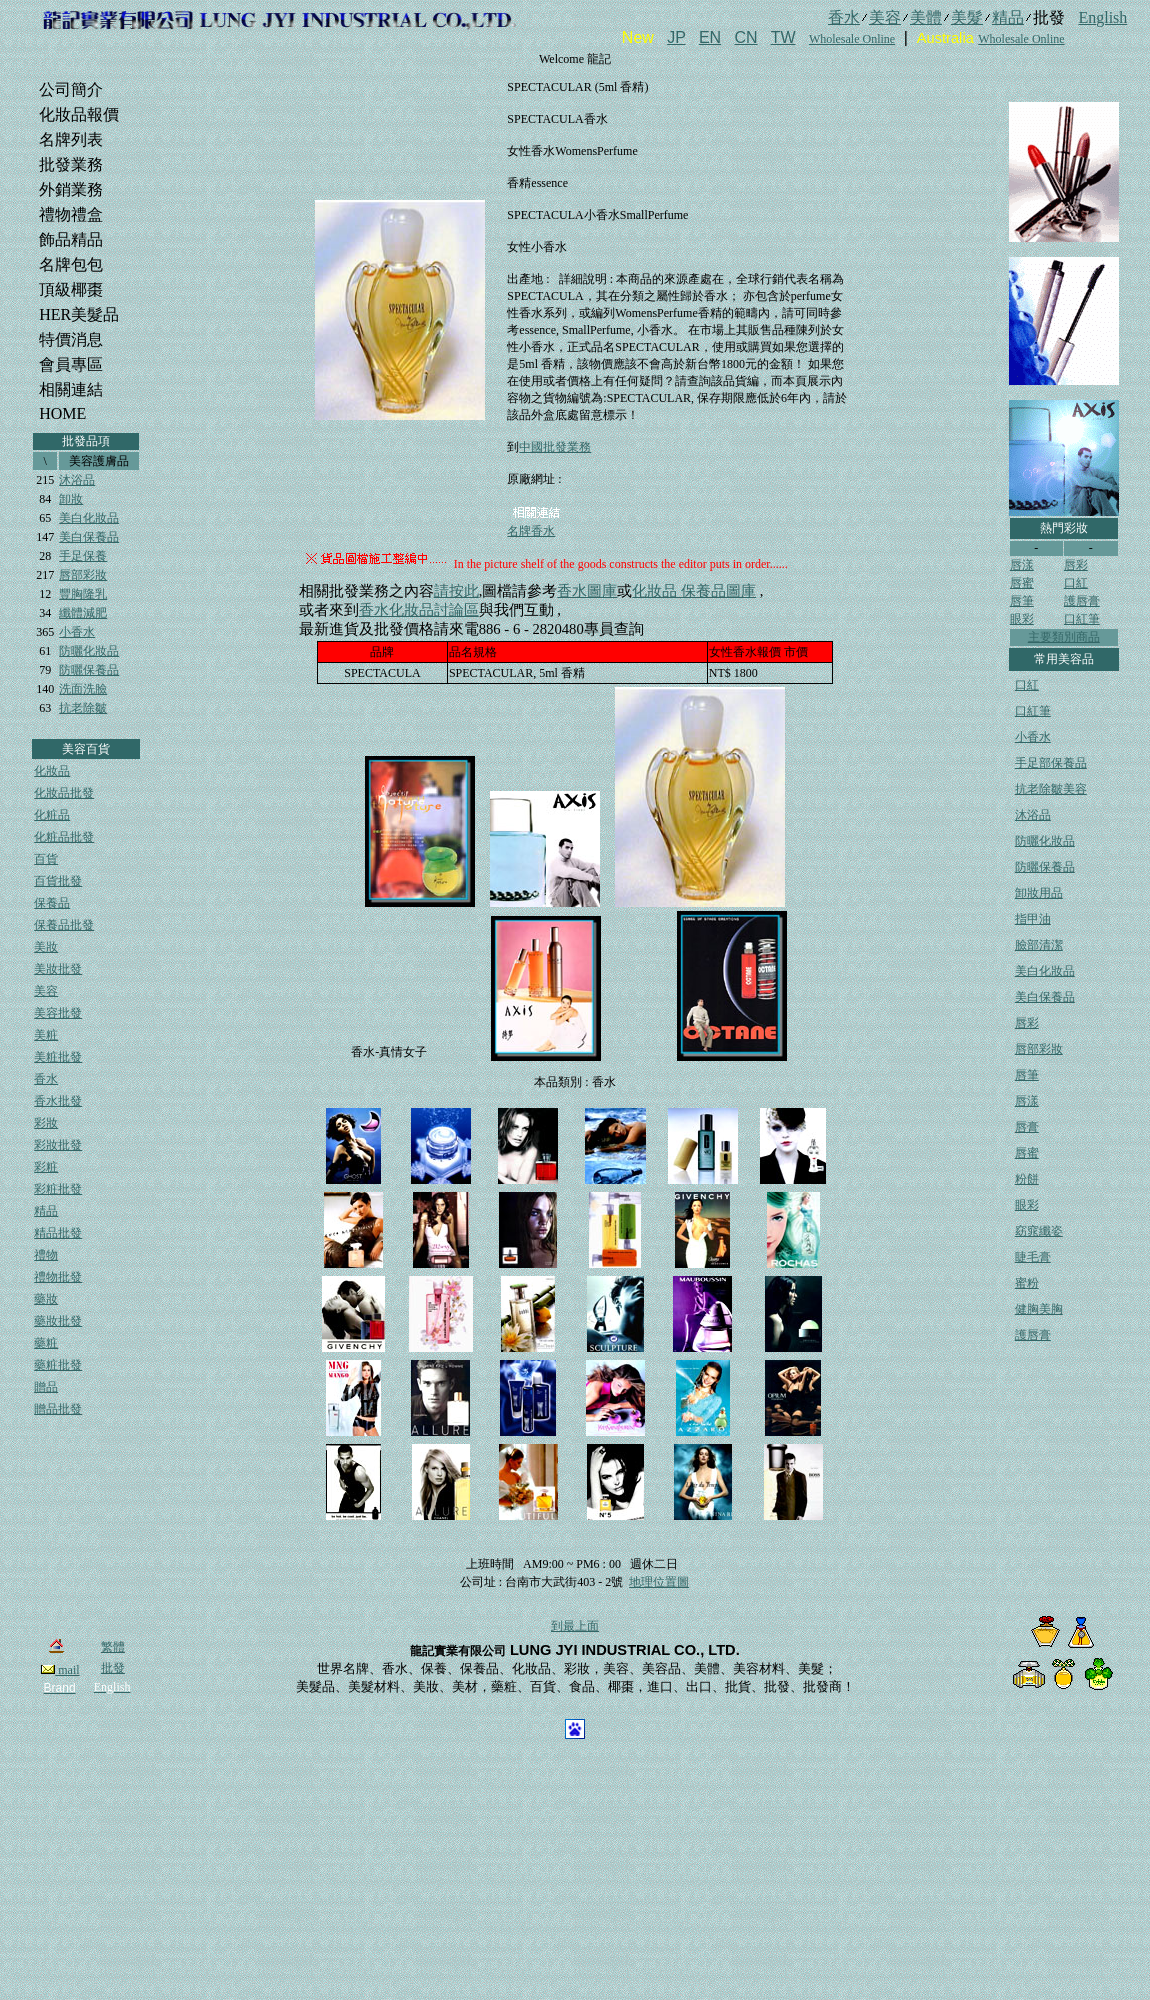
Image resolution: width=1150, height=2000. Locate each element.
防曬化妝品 (89, 651)
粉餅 (1027, 1179)
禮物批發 (58, 1277)
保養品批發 (64, 925)
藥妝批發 (58, 1321)
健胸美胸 (1039, 1309)
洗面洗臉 (83, 689)
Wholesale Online (852, 39)
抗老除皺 (83, 708)
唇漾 (1022, 565)
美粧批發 (58, 1057)
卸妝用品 (1039, 893)
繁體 (113, 1647)
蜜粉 (1027, 1283)
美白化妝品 (89, 518)
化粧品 (52, 815)
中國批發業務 (555, 447)
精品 (46, 1211)
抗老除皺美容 (1051, 789)
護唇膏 (1082, 601)
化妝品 (52, 771)
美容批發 (58, 1013)
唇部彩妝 (83, 575)
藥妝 (46, 1299)
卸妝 (71, 499)
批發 (113, 1668)
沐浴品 (77, 480)
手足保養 (83, 556)
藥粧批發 (58, 1365)
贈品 (46, 1387)
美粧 (46, 1035)
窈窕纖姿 (1039, 1231)
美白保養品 (89, 537)
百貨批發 (58, 881)
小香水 (77, 632)
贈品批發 (58, 1409)
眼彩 (1022, 619)
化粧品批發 (64, 837)
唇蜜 (1022, 583)
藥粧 (46, 1343)
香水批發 (58, 1101)
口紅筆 (1082, 619)
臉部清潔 (1039, 945)
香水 (46, 1079)
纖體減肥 (83, 613)
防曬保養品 (89, 670)
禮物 (46, 1255)
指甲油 (1033, 919)
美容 (46, 991)
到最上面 (575, 1626)
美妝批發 (58, 969)
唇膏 (1027, 1127)
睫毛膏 (1033, 1257)
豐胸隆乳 (83, 594)
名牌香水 (531, 531)
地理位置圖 (659, 1582)
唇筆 (1022, 601)
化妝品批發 (64, 793)
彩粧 (46, 1167)
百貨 (46, 859)
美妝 (46, 947)
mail (60, 1670)
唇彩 (1076, 565)
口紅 (1076, 583)
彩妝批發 (58, 1145)
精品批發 (58, 1233)
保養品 (52, 903)
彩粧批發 (58, 1189)
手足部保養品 (1051, 763)
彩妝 (46, 1123)
